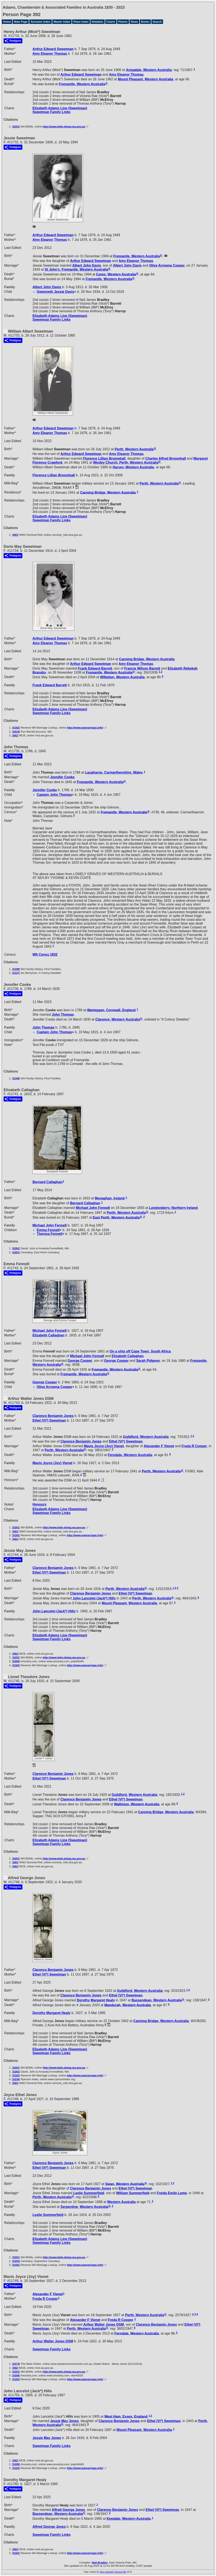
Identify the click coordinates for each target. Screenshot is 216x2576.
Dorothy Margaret (96, 2000)
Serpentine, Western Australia (84, 2207)
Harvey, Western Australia (133, 467)
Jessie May (64, 2421)
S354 (16, 2261)
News (134, 21)
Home (7, 21)
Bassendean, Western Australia (157, 2000)
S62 (15, 735)
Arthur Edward (53, 49)
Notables (97, 21)
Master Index (62, 21)
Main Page (20, 21)
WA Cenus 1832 (45, 954)
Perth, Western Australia (134, 449)
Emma (48, 1230)
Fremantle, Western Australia (82, 84)
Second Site (120, 2572)
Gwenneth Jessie (55, 291)
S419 (16, 731)
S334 (16, 2079)
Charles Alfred (165, 458)
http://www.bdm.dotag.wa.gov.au (64, 126)
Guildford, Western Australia (146, 1437)
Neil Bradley (100, 2562)
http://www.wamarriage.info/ (85, 727)
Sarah (148, 1360)
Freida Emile (172, 2193)
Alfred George (68, 2510)
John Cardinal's (107, 2572)
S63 (15, 534)
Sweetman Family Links (51, 112)
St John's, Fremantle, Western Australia (76, 269)
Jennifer (62, 777)
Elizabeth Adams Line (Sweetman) (59, 108)
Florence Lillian (104, 458)
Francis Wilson (142, 668)
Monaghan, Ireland (109, 1198)
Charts (111, 21)
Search (157, 21)
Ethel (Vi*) (49, 1420)
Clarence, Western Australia (117, 1019)
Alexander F (159, 1446)
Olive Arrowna (167, 265)
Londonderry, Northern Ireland (173, 1208)
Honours (39, 1504)
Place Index (81, 21)
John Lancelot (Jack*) (94, 1598)
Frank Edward (95, 668)
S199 (16, 969)
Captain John (54, 794)
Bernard (47, 1182)
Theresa (49, 1234)
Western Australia (121, 2202)
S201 (16, 126)
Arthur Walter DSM (103, 2324)
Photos (123, 21)
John (63, 1014)
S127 (16, 972)
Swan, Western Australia (124, 2183)
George (80, 1360)
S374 (16, 2363)
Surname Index (40, 21)
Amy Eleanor (49, 53)
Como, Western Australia (116, 274)
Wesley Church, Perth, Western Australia (125, 462)
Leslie (88, 2193)
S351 (16, 1252)
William (132, 2193)
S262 (16, 1248)
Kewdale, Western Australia (129, 2518)
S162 (16, 727)
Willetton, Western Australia (122, 677)
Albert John (86, 265)
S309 (16, 1661)
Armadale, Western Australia (149, 70)
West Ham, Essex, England (125, 2416)
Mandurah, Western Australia (127, 2005)
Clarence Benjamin (53, 1416)
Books (145, 21)
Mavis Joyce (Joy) (104, 1446)
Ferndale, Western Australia (130, 1455)
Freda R (194, 1446)
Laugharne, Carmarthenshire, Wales (114, 772)
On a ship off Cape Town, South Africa (140, 1351)
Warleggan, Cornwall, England (111, 1010)
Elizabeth (48, 1335)
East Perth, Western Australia (116, 1217)
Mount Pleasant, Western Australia (145, 79)
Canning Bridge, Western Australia (108, 492)
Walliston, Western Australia (136, 1804)
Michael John (93, 1208)
